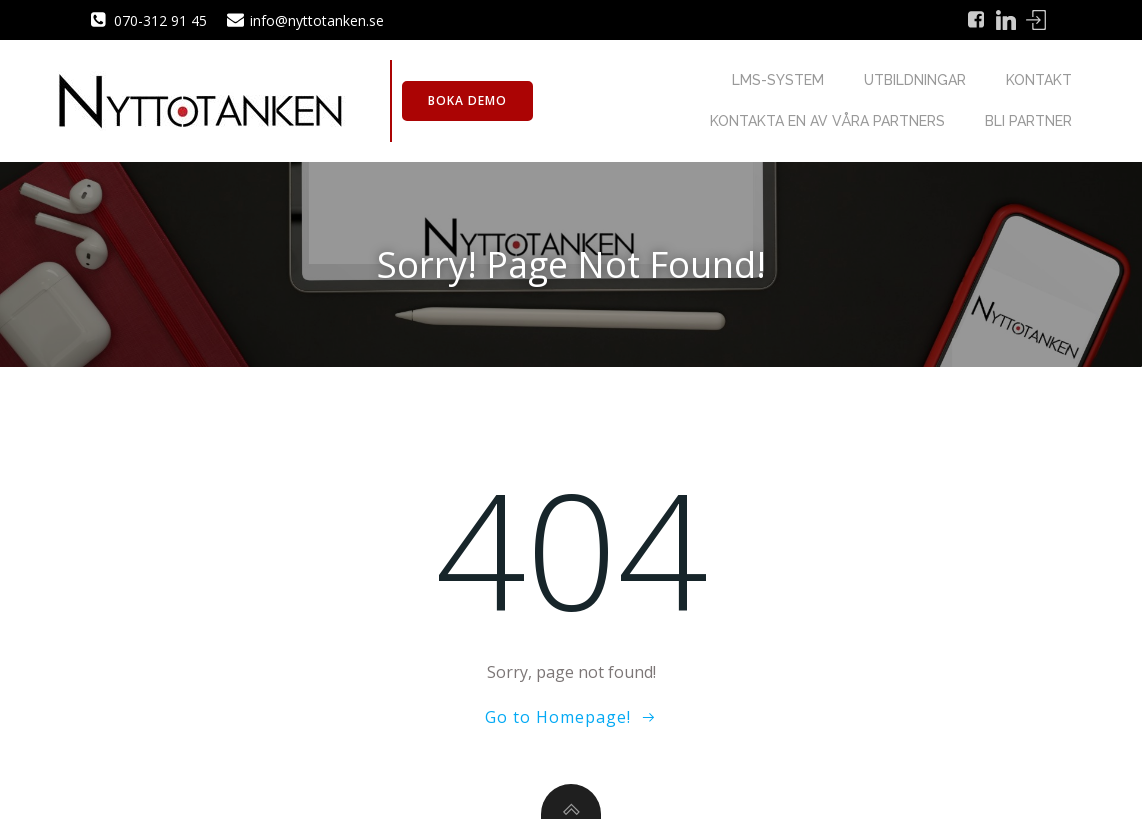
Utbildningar (915, 80)
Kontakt (1039, 80)
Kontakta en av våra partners (827, 121)
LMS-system (778, 80)
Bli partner (1028, 121)
